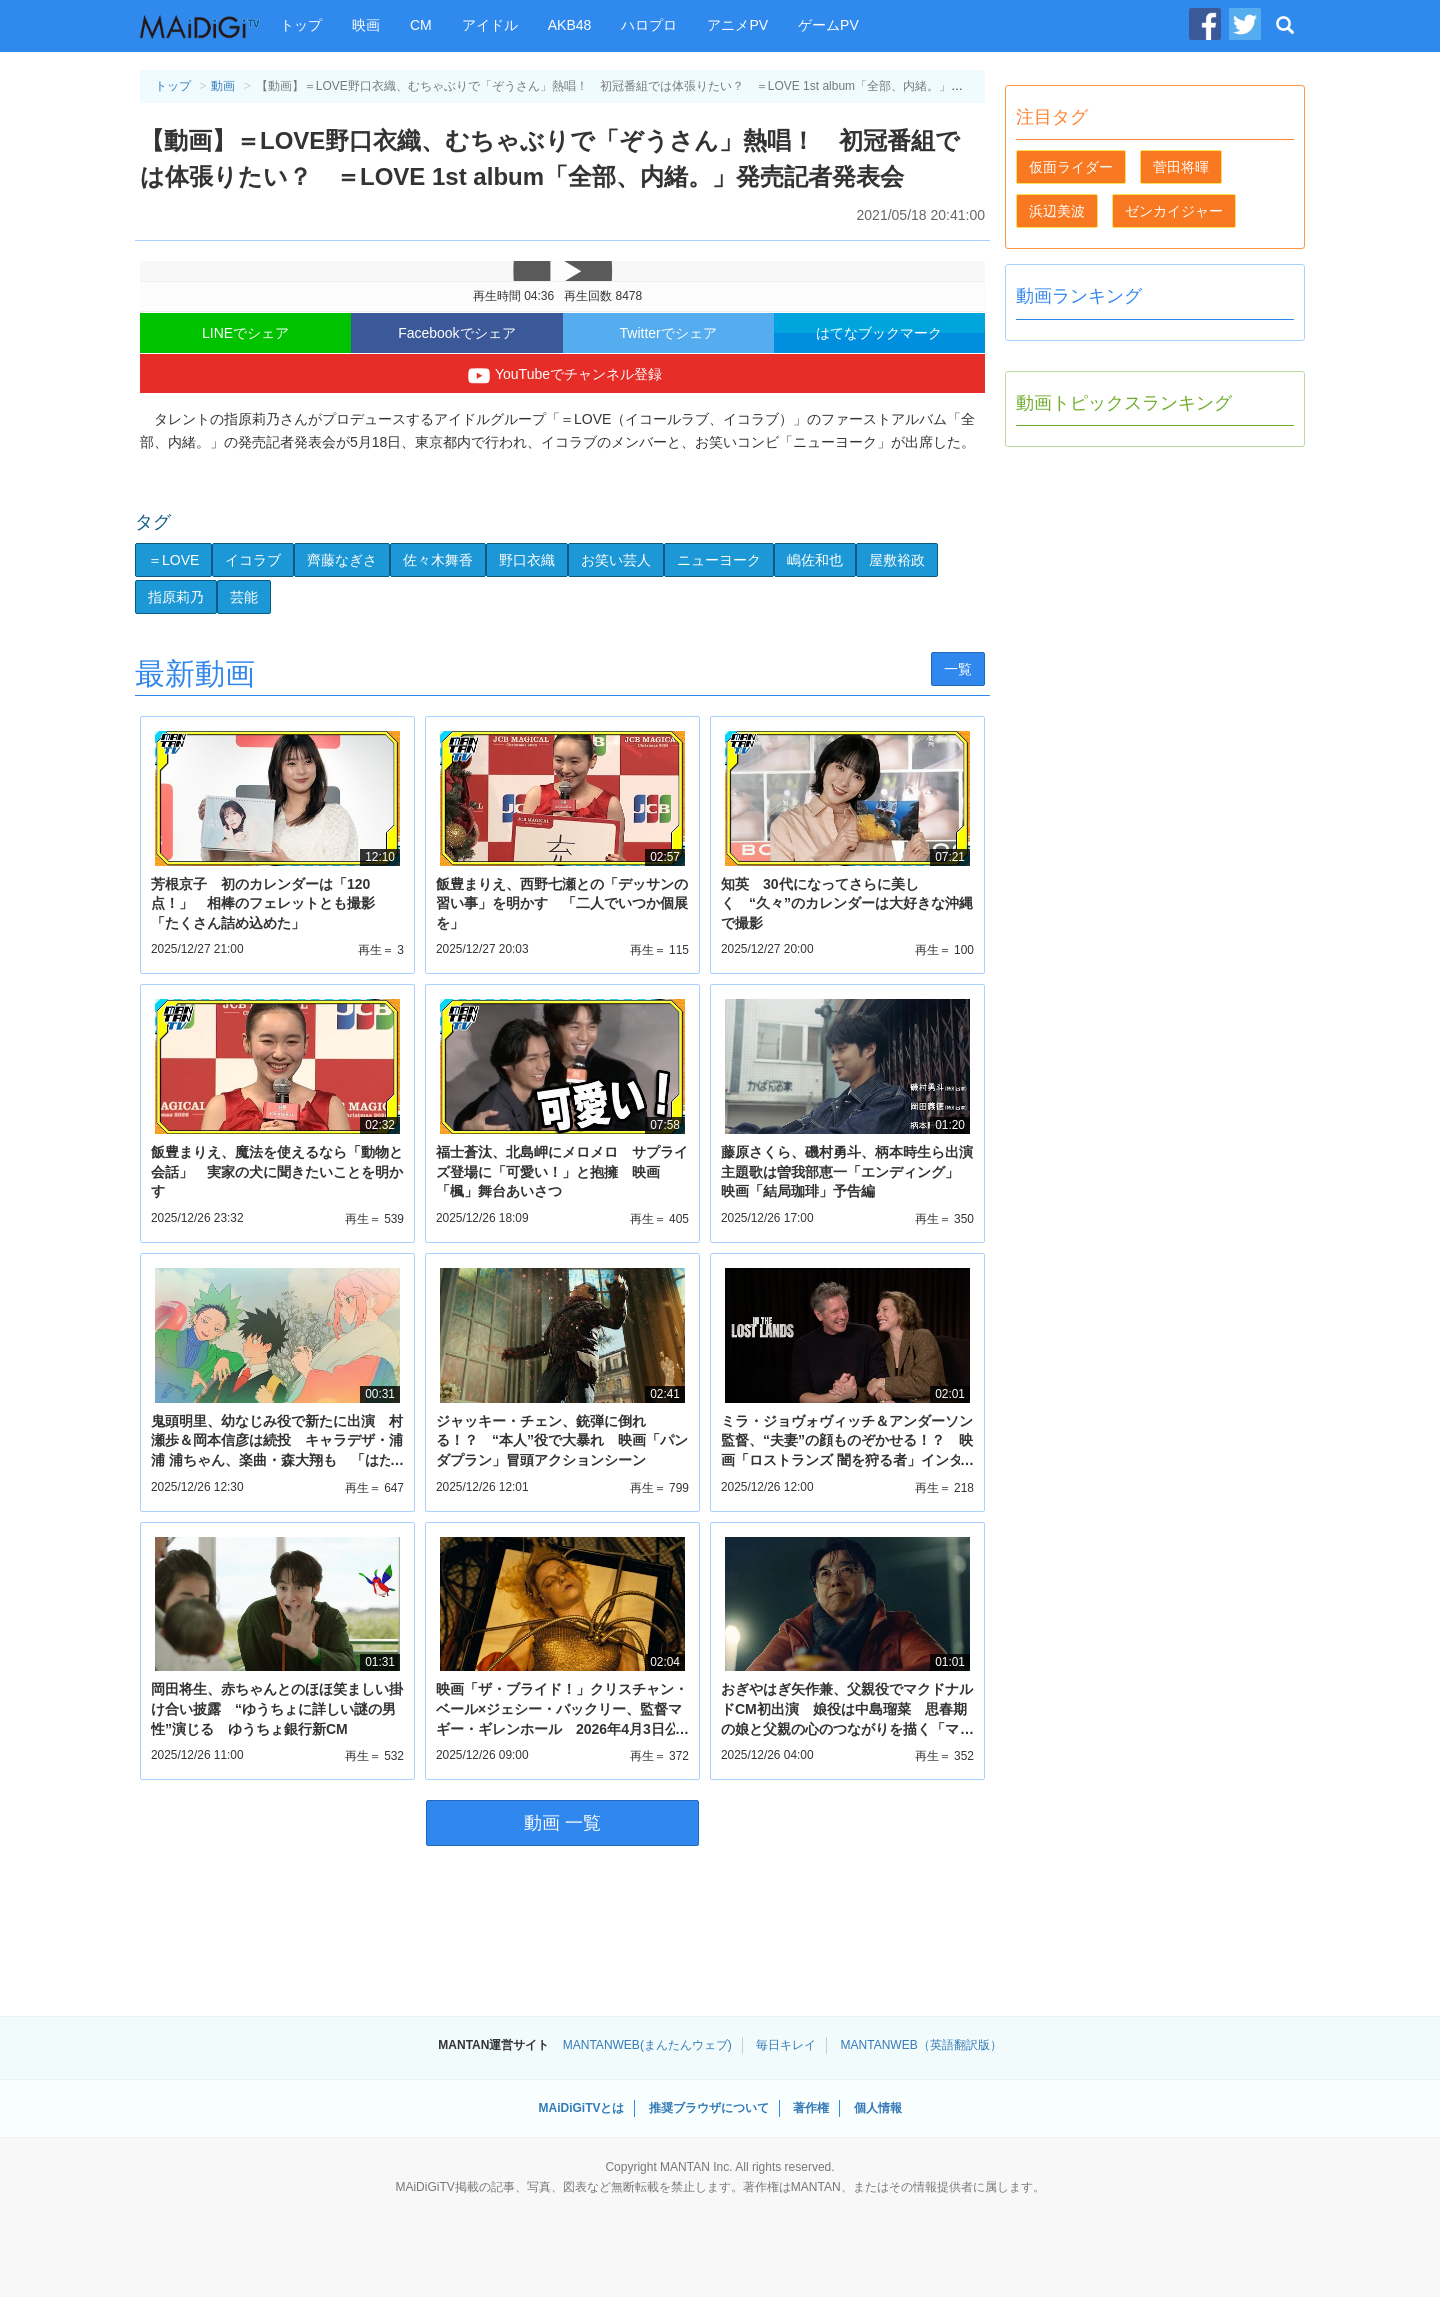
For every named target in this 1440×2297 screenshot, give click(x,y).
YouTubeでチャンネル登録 (562, 376)
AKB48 (570, 25)
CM (421, 25)
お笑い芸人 (616, 560)
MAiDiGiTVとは (581, 2108)
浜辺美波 (1057, 211)
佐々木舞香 (438, 560)
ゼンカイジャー (1174, 211)
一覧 (958, 669)
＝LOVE (173, 560)
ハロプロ (649, 25)
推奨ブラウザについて (709, 2108)
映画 (366, 25)
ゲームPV (828, 25)
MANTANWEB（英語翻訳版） (921, 2045)
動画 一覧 (562, 1823)
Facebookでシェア (456, 333)
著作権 (811, 2108)
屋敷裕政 (897, 560)
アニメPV (737, 25)
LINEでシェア (245, 333)
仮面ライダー (1071, 167)
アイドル (490, 25)
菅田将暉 (1181, 167)
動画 (223, 86)
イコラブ (253, 560)
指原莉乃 (176, 597)
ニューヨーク (719, 560)
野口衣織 (527, 560)
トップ (301, 25)
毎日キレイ (786, 2045)
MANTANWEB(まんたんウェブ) (647, 2045)
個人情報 (878, 2108)
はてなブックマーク (879, 333)
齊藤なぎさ (342, 560)
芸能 (244, 597)
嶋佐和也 (815, 560)
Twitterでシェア (668, 333)
